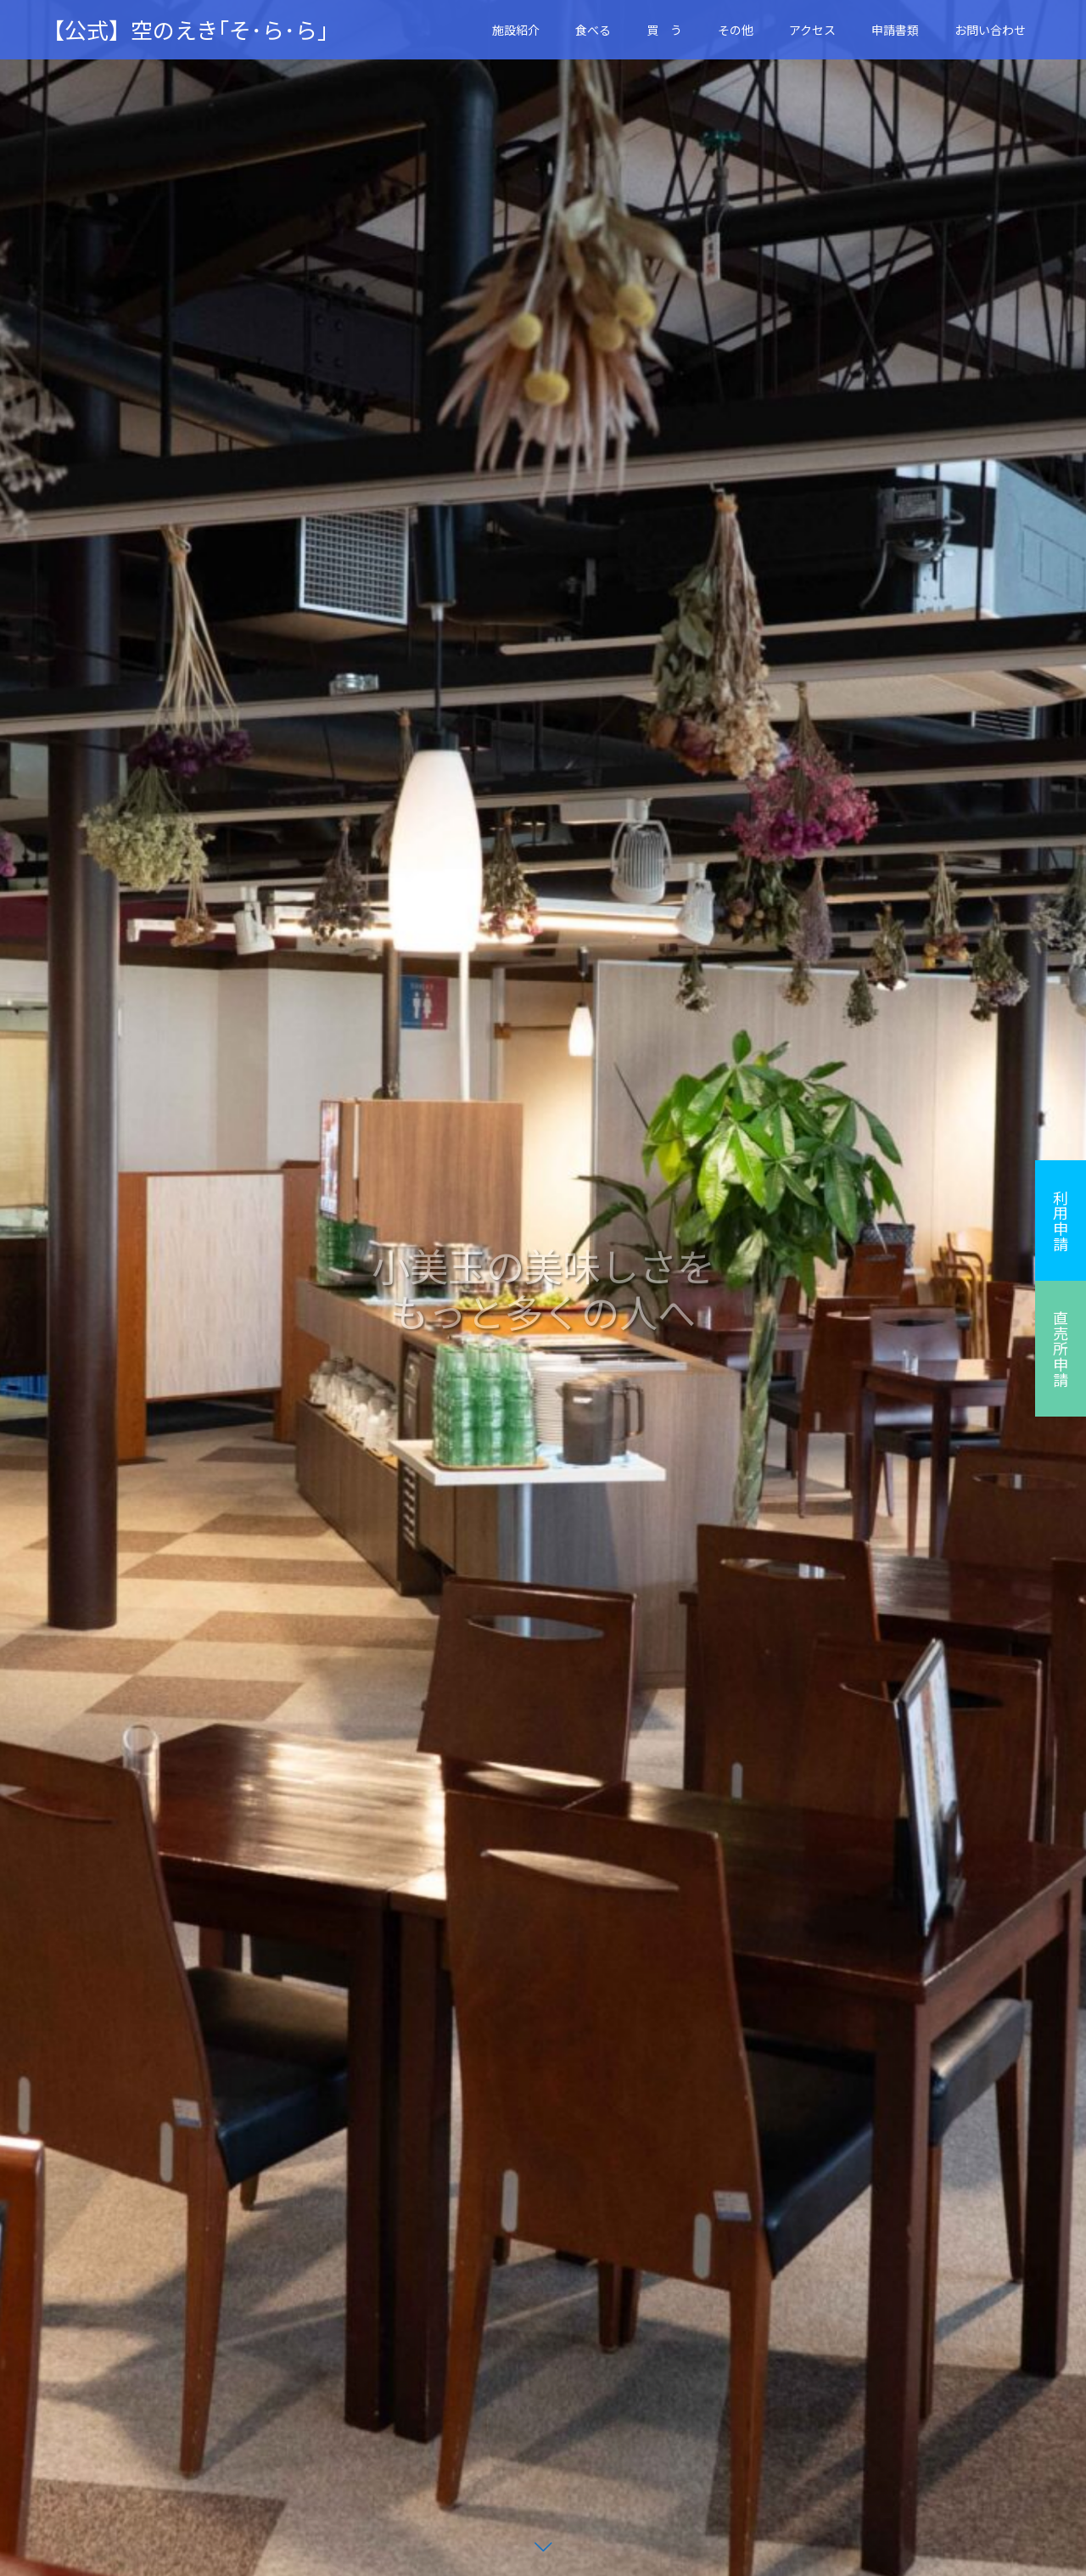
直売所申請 (1061, 1348)
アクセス (812, 29)
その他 (735, 29)
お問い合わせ (990, 29)
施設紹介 (516, 29)
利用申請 (1061, 1220)
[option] (543, 1288)
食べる (593, 29)
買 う (664, 29)
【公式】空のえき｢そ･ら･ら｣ (185, 30)
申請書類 (895, 29)
